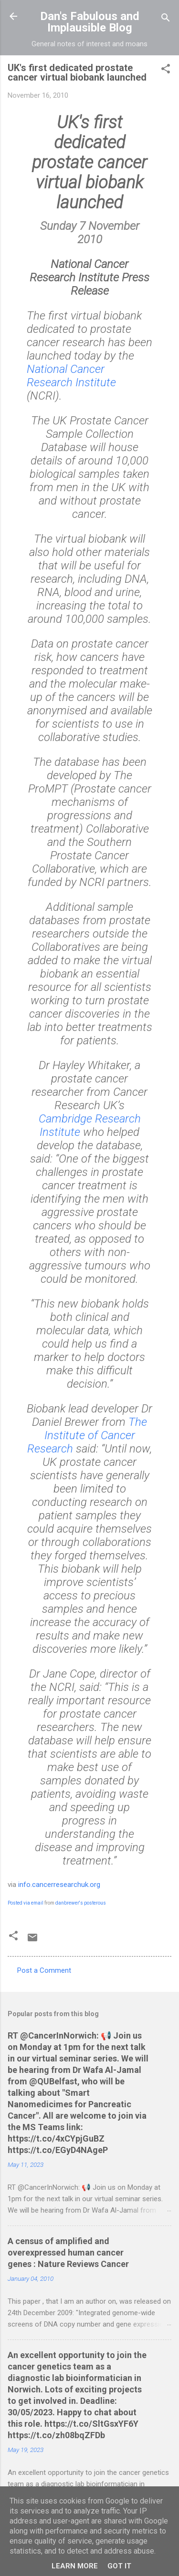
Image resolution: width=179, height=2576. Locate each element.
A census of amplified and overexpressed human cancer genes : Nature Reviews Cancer (68, 2252)
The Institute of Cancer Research (87, 1435)
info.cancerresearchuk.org (59, 1884)
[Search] (165, 19)
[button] (165, 70)
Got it (119, 2566)
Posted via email (25, 1903)
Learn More (75, 2566)
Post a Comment (44, 1970)
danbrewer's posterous (80, 1903)
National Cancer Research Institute (71, 375)
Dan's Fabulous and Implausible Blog (89, 22)
